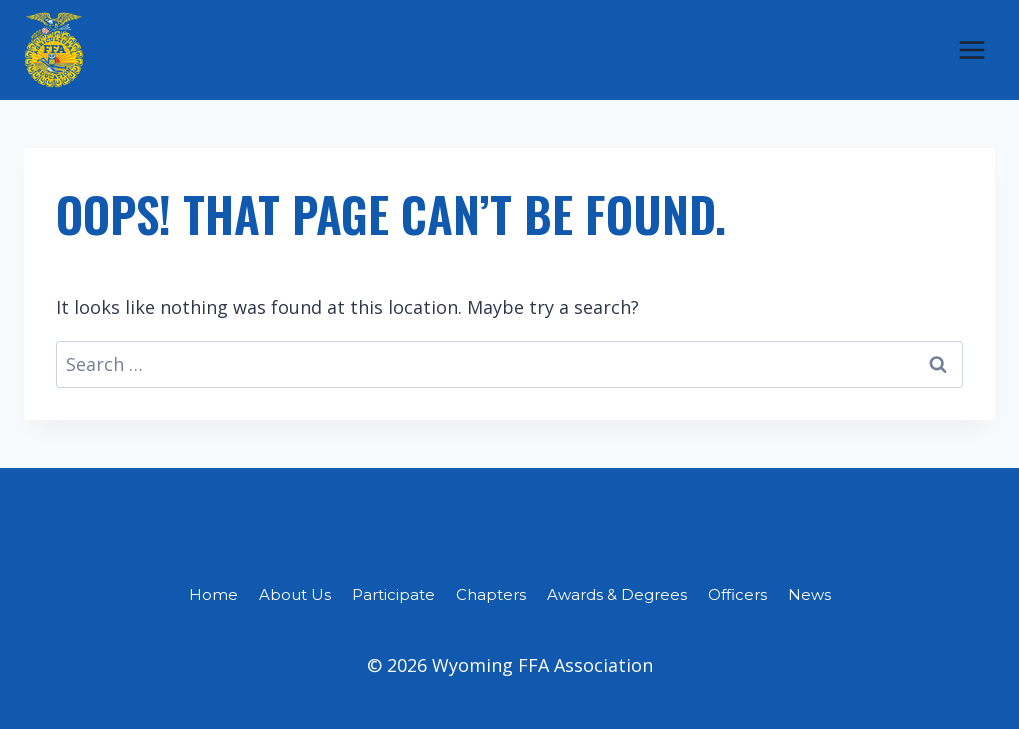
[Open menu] (971, 49)
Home (213, 594)
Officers (737, 594)
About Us (295, 594)
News (809, 594)
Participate (393, 594)
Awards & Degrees (617, 594)
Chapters (491, 594)
